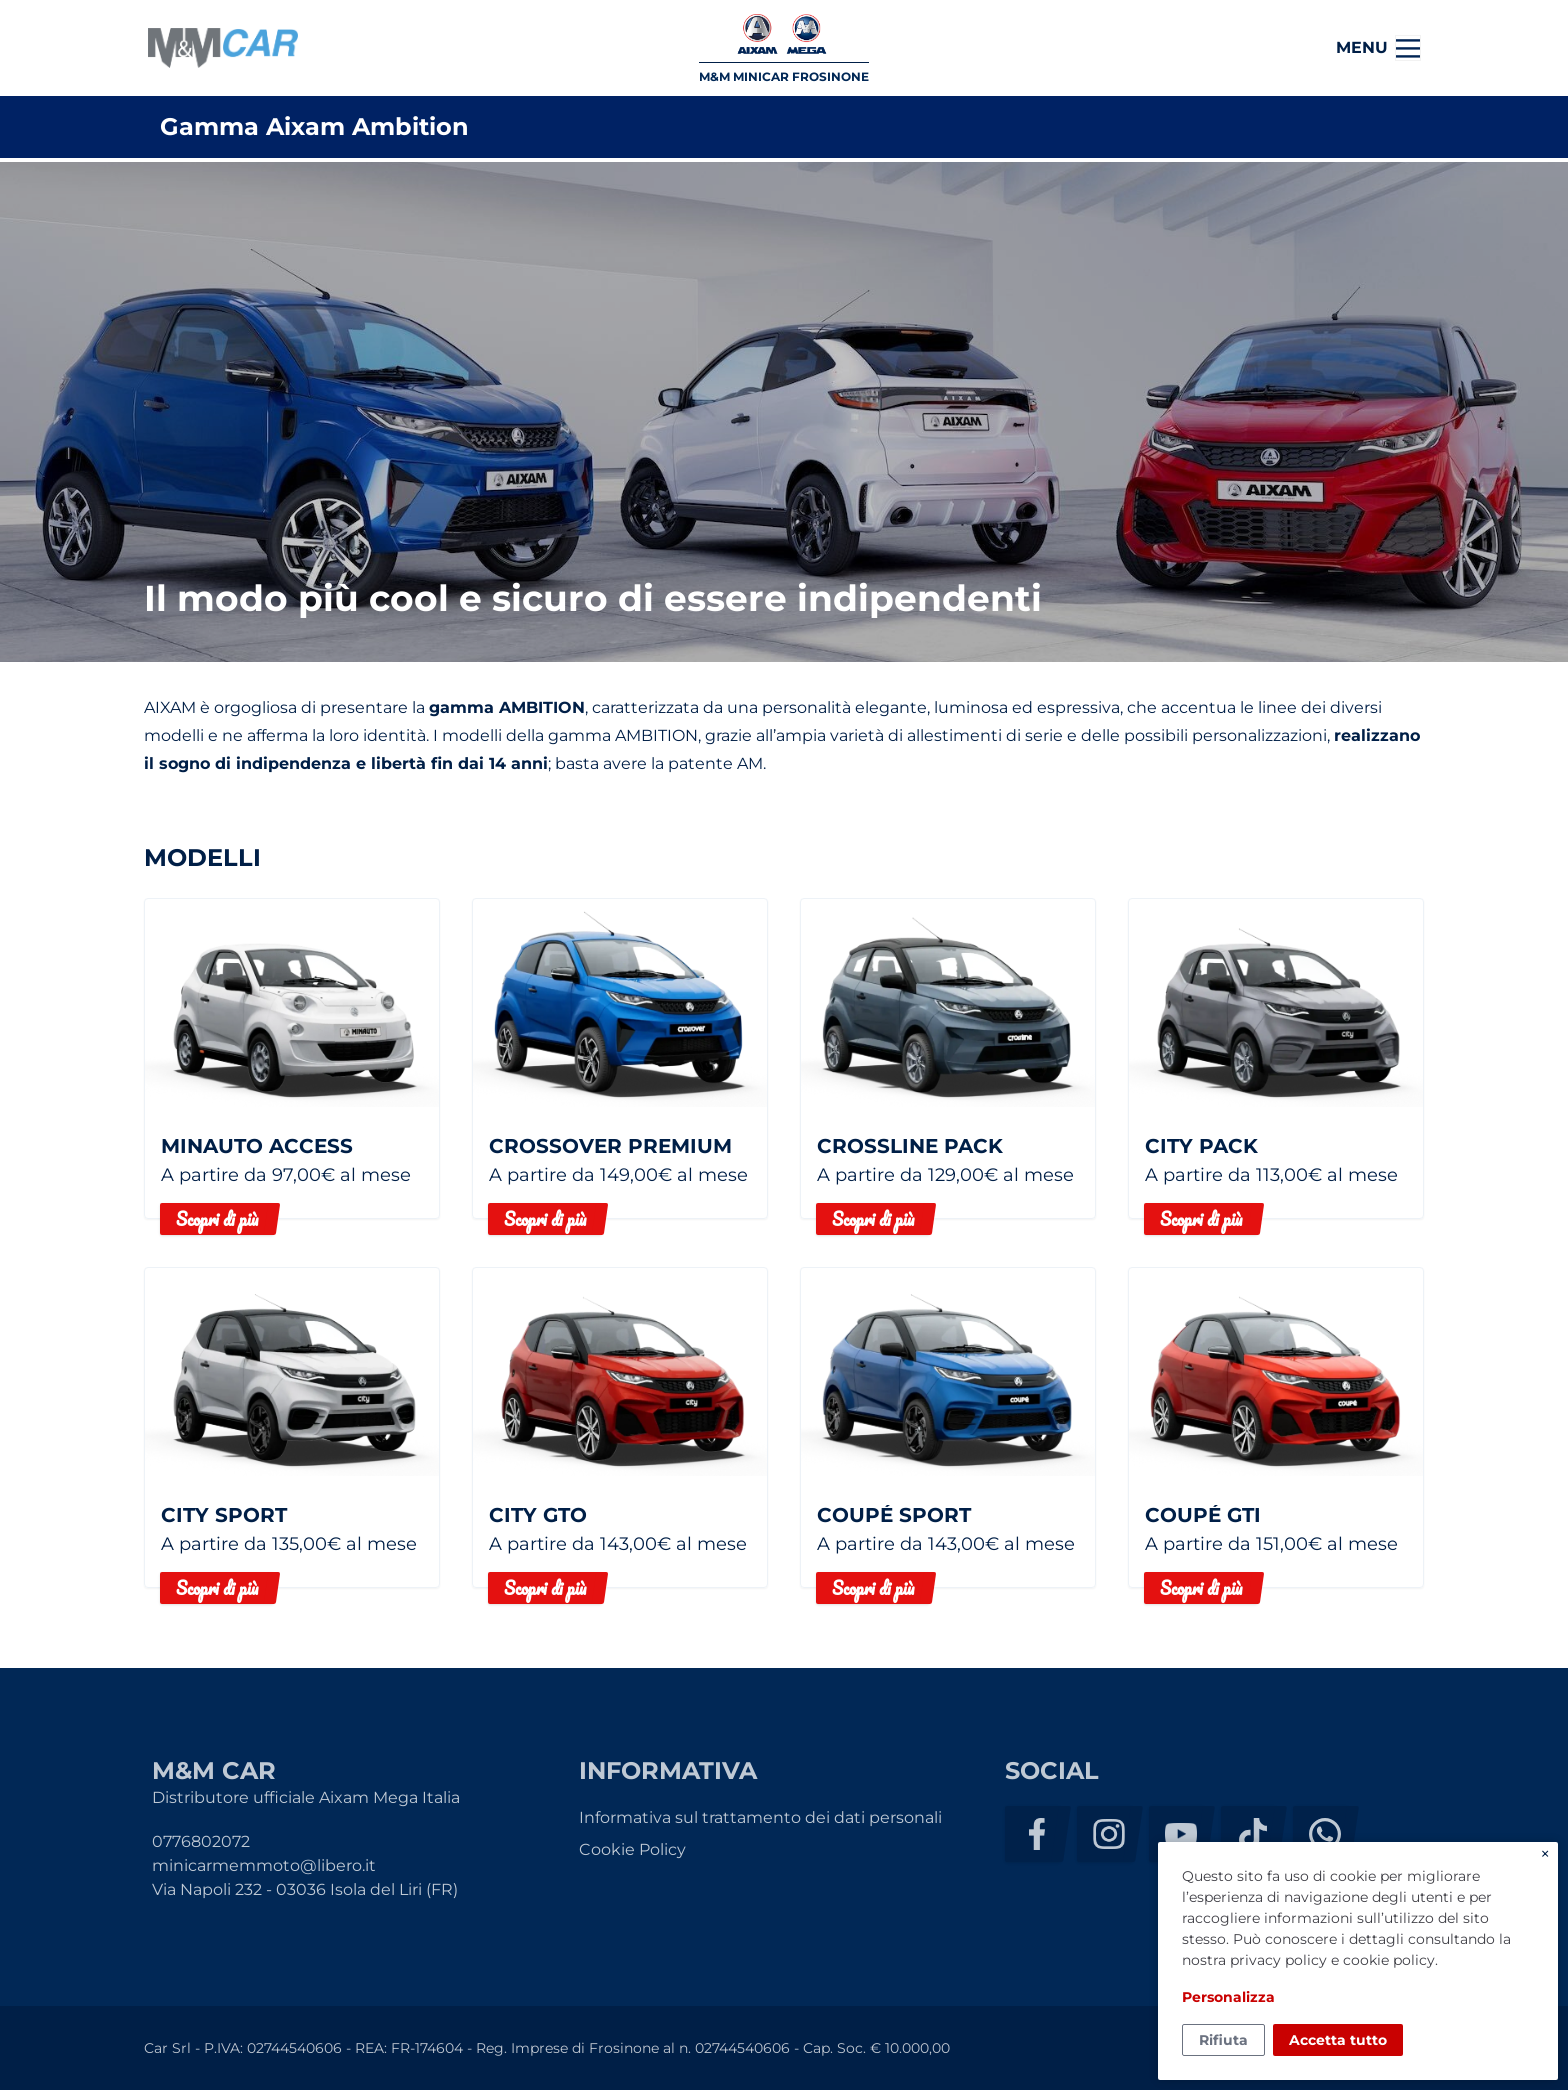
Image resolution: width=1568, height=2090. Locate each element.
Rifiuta (1223, 2040)
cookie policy (1389, 1960)
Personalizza (1228, 1997)
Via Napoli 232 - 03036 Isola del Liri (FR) (305, 1889)
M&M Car (223, 48)
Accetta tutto (1338, 2040)
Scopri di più (217, 1219)
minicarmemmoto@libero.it (264, 1865)
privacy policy (1278, 1960)
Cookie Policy (632, 1849)
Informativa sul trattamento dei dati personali (760, 1817)
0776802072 (201, 1841)
